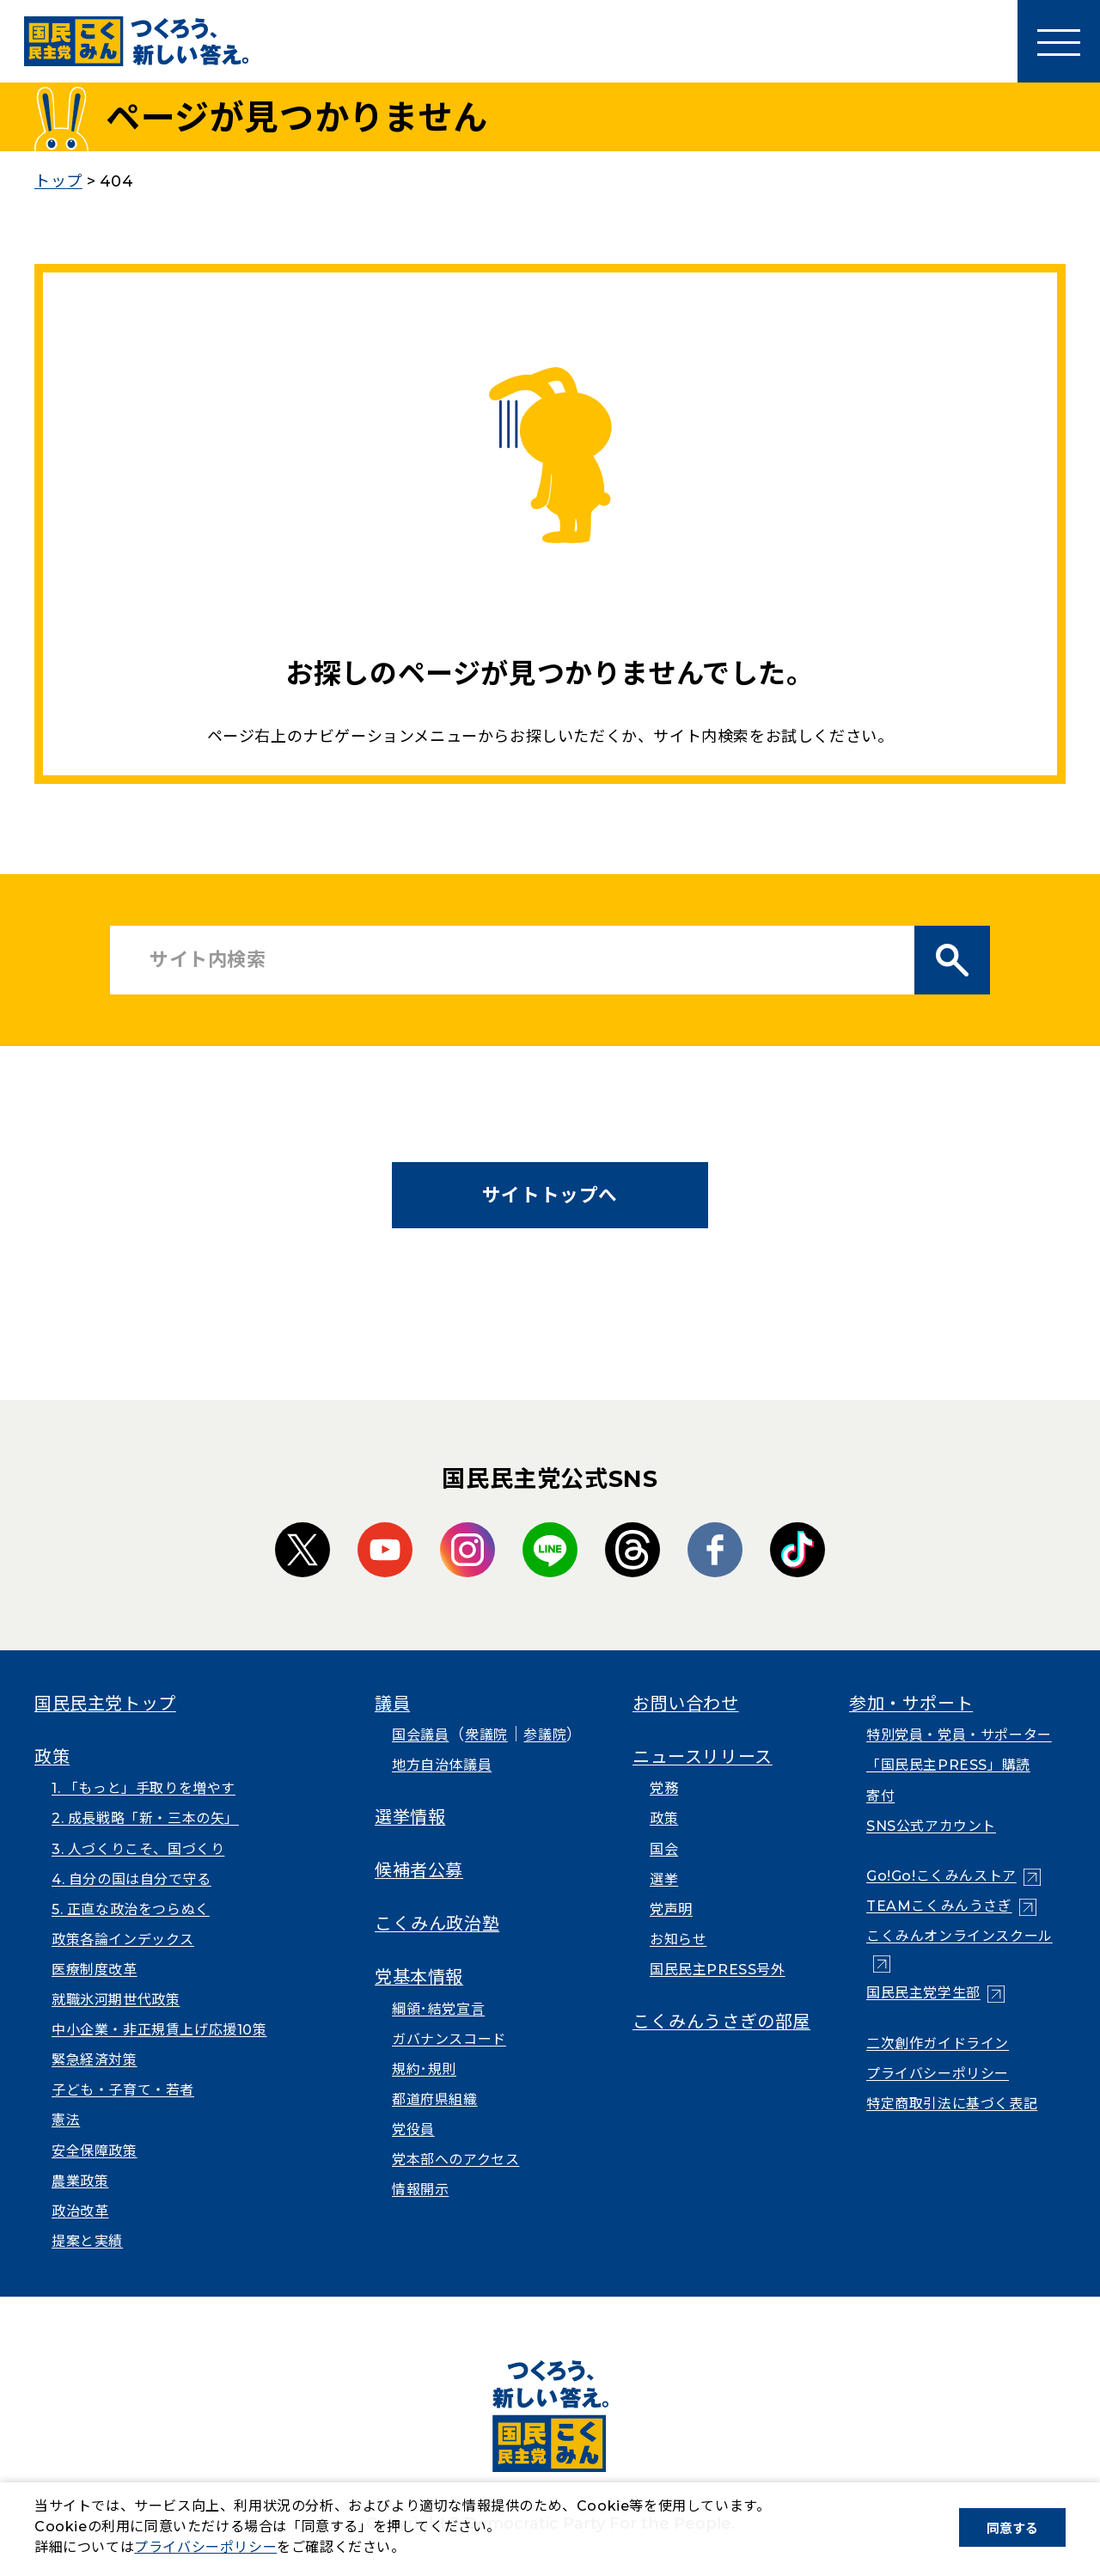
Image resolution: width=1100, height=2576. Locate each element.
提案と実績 (87, 2241)
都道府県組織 (435, 2099)
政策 (52, 1757)
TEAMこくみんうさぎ (939, 1906)
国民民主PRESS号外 (717, 1969)
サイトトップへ (550, 1195)
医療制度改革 (95, 1969)
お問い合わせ (685, 1703)
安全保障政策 (95, 2151)
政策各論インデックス (123, 1939)
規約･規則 (424, 2069)
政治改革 (80, 2211)
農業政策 (80, 2181)
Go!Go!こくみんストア (941, 1876)
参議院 (544, 1735)
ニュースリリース (702, 1757)
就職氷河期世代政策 (116, 2000)
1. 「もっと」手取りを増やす (143, 1788)
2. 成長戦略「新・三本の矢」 (145, 1818)
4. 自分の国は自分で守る (131, 1879)
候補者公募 (419, 1870)
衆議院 (486, 1735)
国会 (664, 1849)
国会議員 (420, 1735)
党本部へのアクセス (455, 2159)
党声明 (671, 1909)
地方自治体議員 (442, 1765)
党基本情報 (419, 1977)
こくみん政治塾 (437, 1923)
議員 (392, 1703)
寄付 (880, 1796)
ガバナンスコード (449, 2039)
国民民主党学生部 (923, 1993)
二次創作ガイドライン (937, 2043)
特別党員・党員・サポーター (959, 1735)
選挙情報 (410, 1817)
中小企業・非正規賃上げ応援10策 (159, 2030)
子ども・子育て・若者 (123, 2090)
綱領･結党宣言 (438, 2009)
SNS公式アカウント (931, 1826)
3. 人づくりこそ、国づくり (138, 1849)
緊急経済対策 (95, 2060)
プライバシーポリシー (937, 2073)
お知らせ (678, 1939)
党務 (664, 1788)
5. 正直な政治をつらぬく (131, 1909)
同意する (1012, 2528)
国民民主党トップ (105, 1703)
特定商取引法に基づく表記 (951, 2104)
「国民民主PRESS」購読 (948, 1765)
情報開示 (420, 2189)
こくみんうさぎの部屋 (721, 2021)
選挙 (664, 1879)
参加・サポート (911, 1703)
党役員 (413, 2129)
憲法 (66, 2120)
